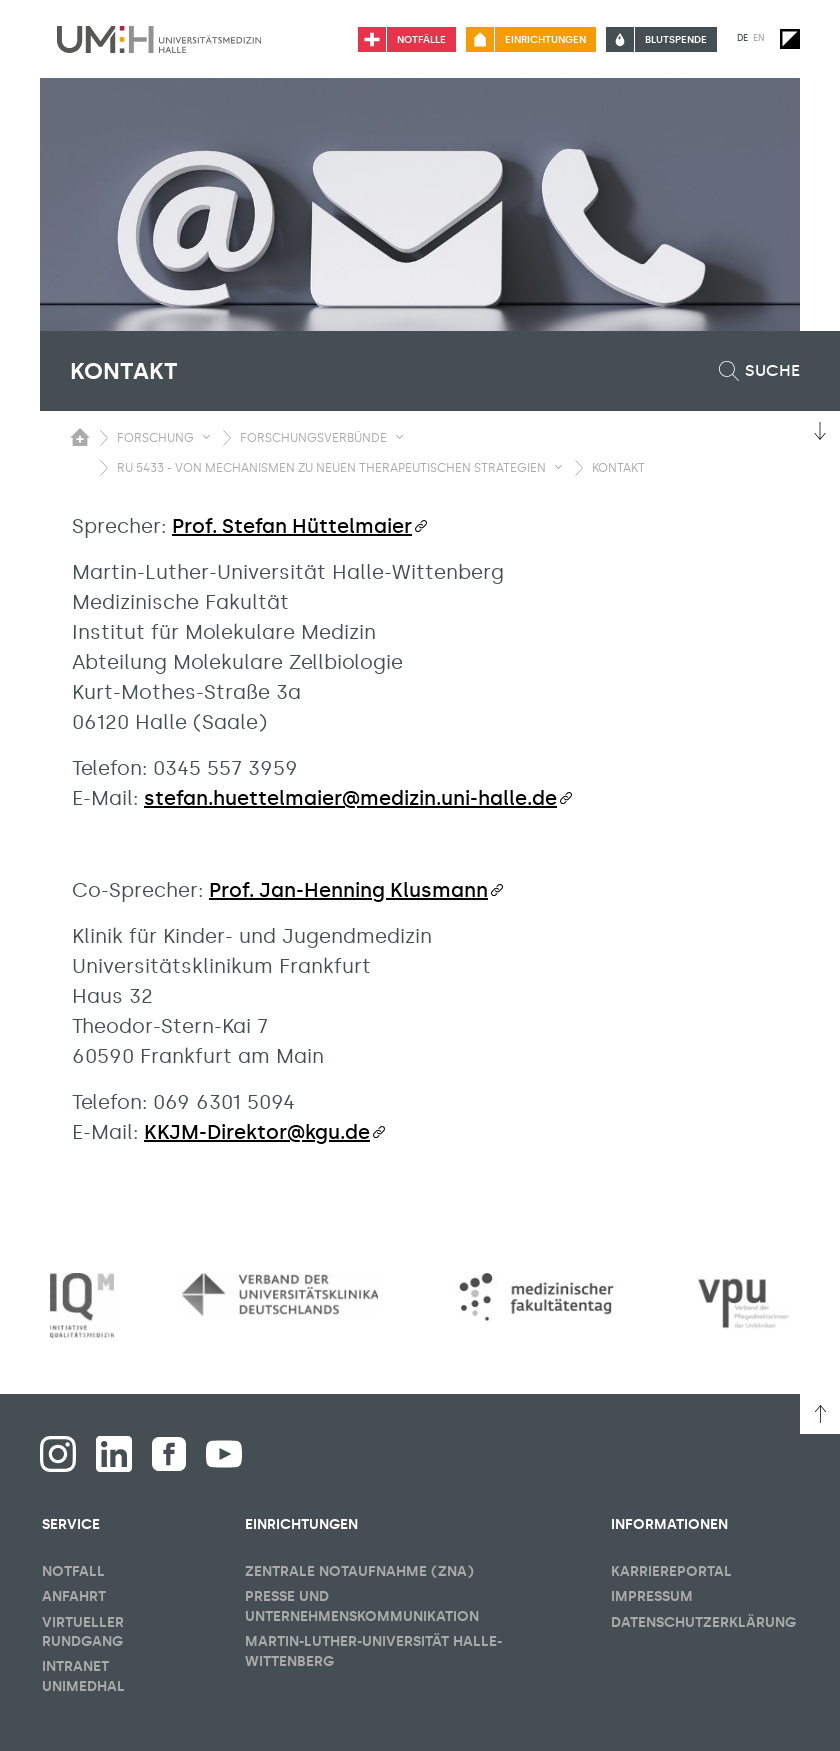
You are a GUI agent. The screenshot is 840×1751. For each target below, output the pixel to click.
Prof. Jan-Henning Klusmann (348, 890)
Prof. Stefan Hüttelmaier (292, 526)
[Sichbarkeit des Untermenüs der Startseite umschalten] (80, 437)
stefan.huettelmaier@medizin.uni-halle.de (350, 798)
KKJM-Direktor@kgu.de (257, 1132)
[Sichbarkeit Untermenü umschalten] (206, 437)
